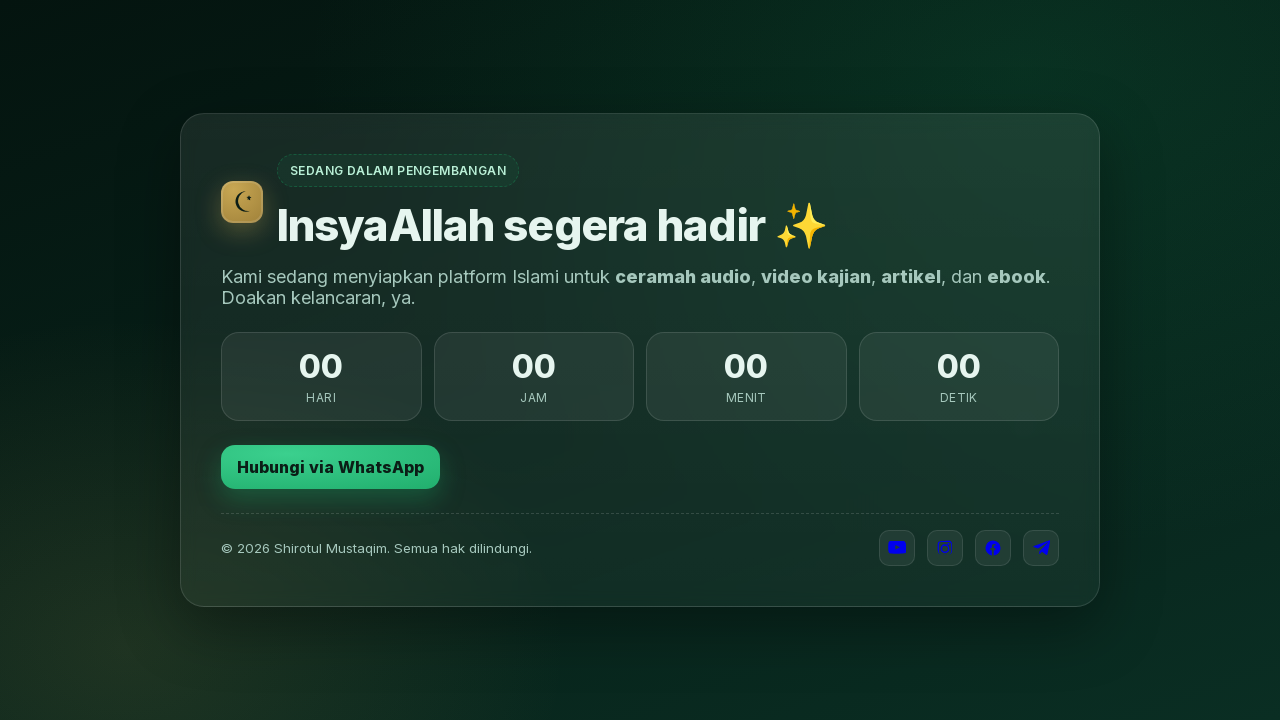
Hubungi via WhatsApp (330, 467)
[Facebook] (993, 548)
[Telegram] (1041, 548)
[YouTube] (897, 548)
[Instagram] (945, 548)
